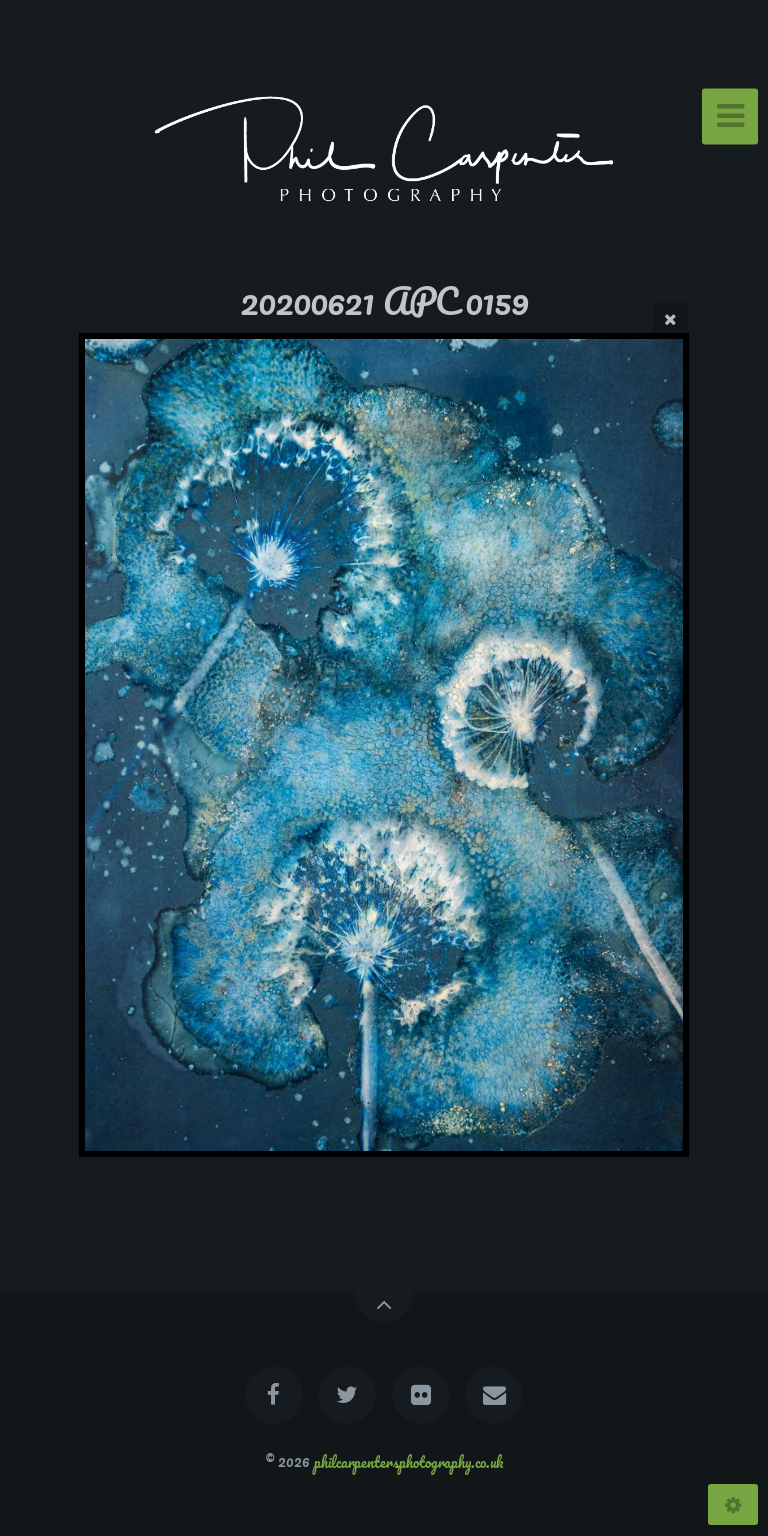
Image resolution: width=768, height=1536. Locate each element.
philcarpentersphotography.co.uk (408, 1461)
